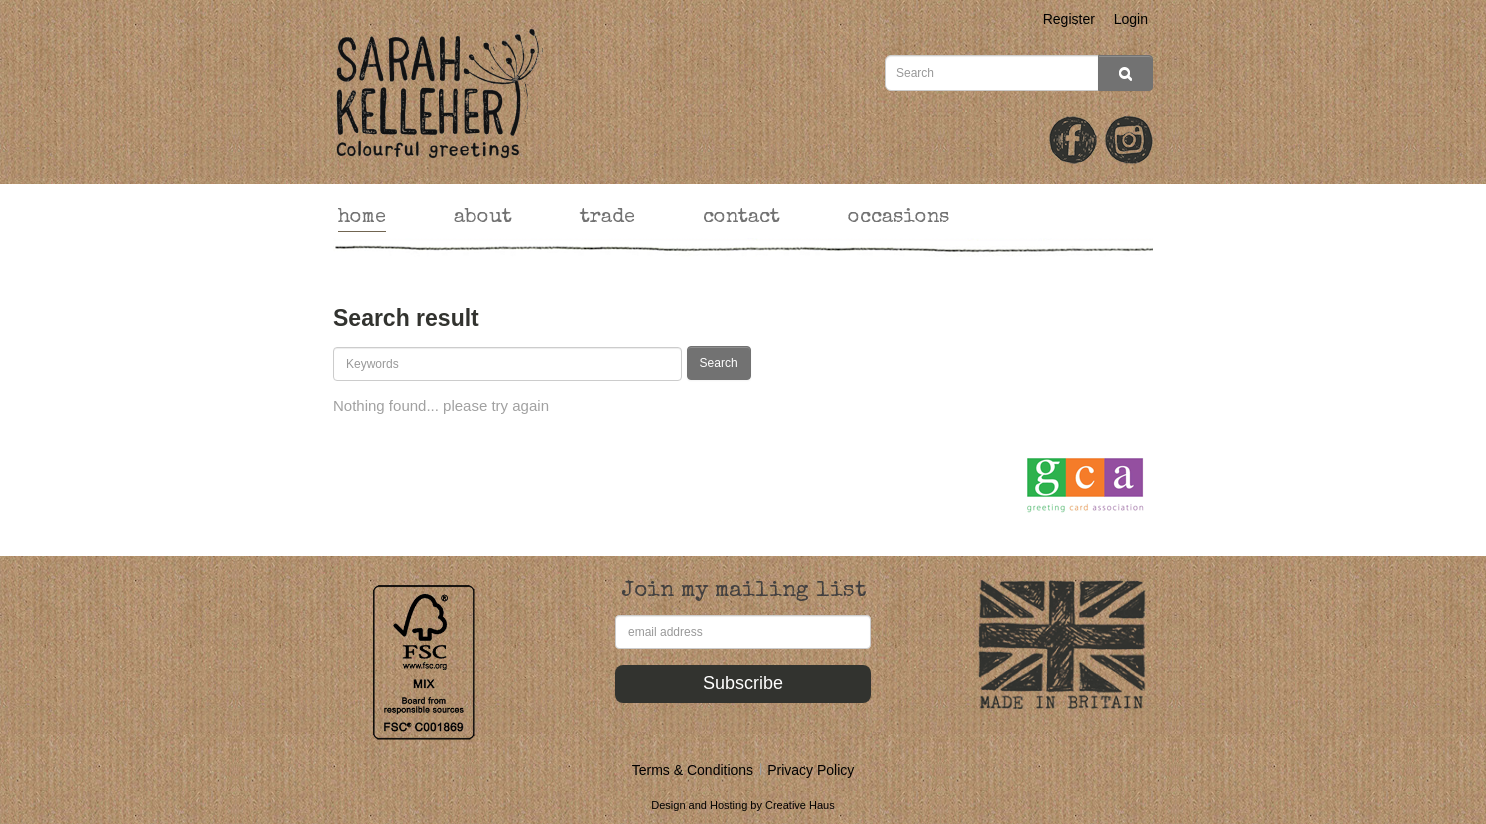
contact (741, 218)
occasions (898, 218)
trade (607, 218)
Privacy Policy (810, 770)
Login (1131, 19)
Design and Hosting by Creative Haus (742, 805)
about (483, 218)
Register (1069, 19)
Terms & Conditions (692, 770)
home (362, 218)
